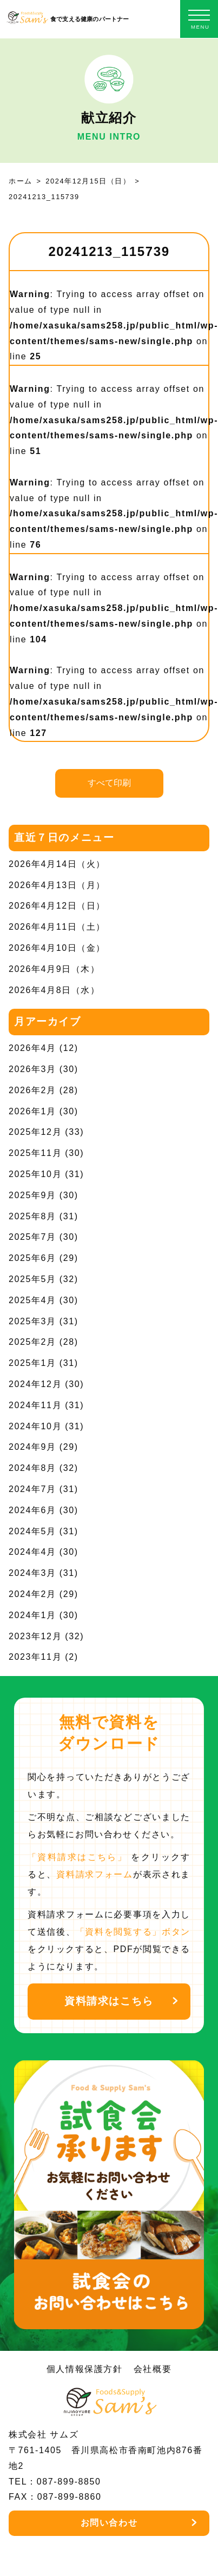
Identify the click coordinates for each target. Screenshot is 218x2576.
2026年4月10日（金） (57, 947)
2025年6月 (32, 1258)
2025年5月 (32, 1279)
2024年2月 (32, 1594)
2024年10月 (35, 1426)
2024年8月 (32, 1468)
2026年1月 (32, 1111)
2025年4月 (32, 1300)
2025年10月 (35, 1174)
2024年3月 (32, 1573)
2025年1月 (32, 1363)
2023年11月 (35, 1656)
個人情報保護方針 (85, 2369)
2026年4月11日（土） (57, 926)
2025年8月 (32, 1216)
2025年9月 (32, 1195)
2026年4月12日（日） (57, 905)
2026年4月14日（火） (57, 864)
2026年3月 (32, 1069)
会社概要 (152, 2369)
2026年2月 (32, 1090)
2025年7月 (32, 1236)
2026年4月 (32, 1048)
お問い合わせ (109, 2522)
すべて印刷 (109, 782)
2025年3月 (32, 1321)
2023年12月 (35, 1636)
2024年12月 (35, 1384)
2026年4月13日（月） (57, 885)
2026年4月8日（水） (54, 990)
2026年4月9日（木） (54, 969)
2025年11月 (35, 1153)
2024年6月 (32, 1510)
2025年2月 (32, 1341)
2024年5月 (32, 1531)
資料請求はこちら (109, 2001)
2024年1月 (32, 1615)
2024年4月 (32, 1551)
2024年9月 (32, 1446)
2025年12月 (35, 1131)
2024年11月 (35, 1405)
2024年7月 (32, 1489)
